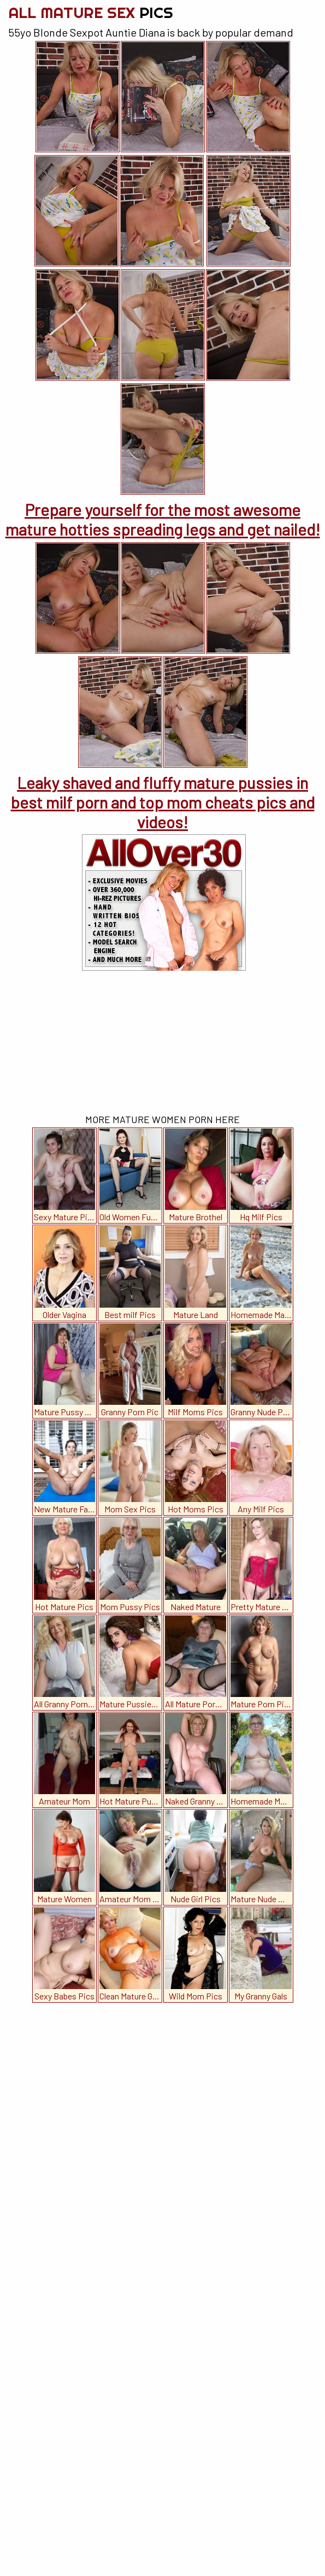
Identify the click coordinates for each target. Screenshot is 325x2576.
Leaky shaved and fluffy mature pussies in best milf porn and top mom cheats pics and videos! (163, 802)
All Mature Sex (90, 12)
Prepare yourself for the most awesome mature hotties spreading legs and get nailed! (162, 519)
